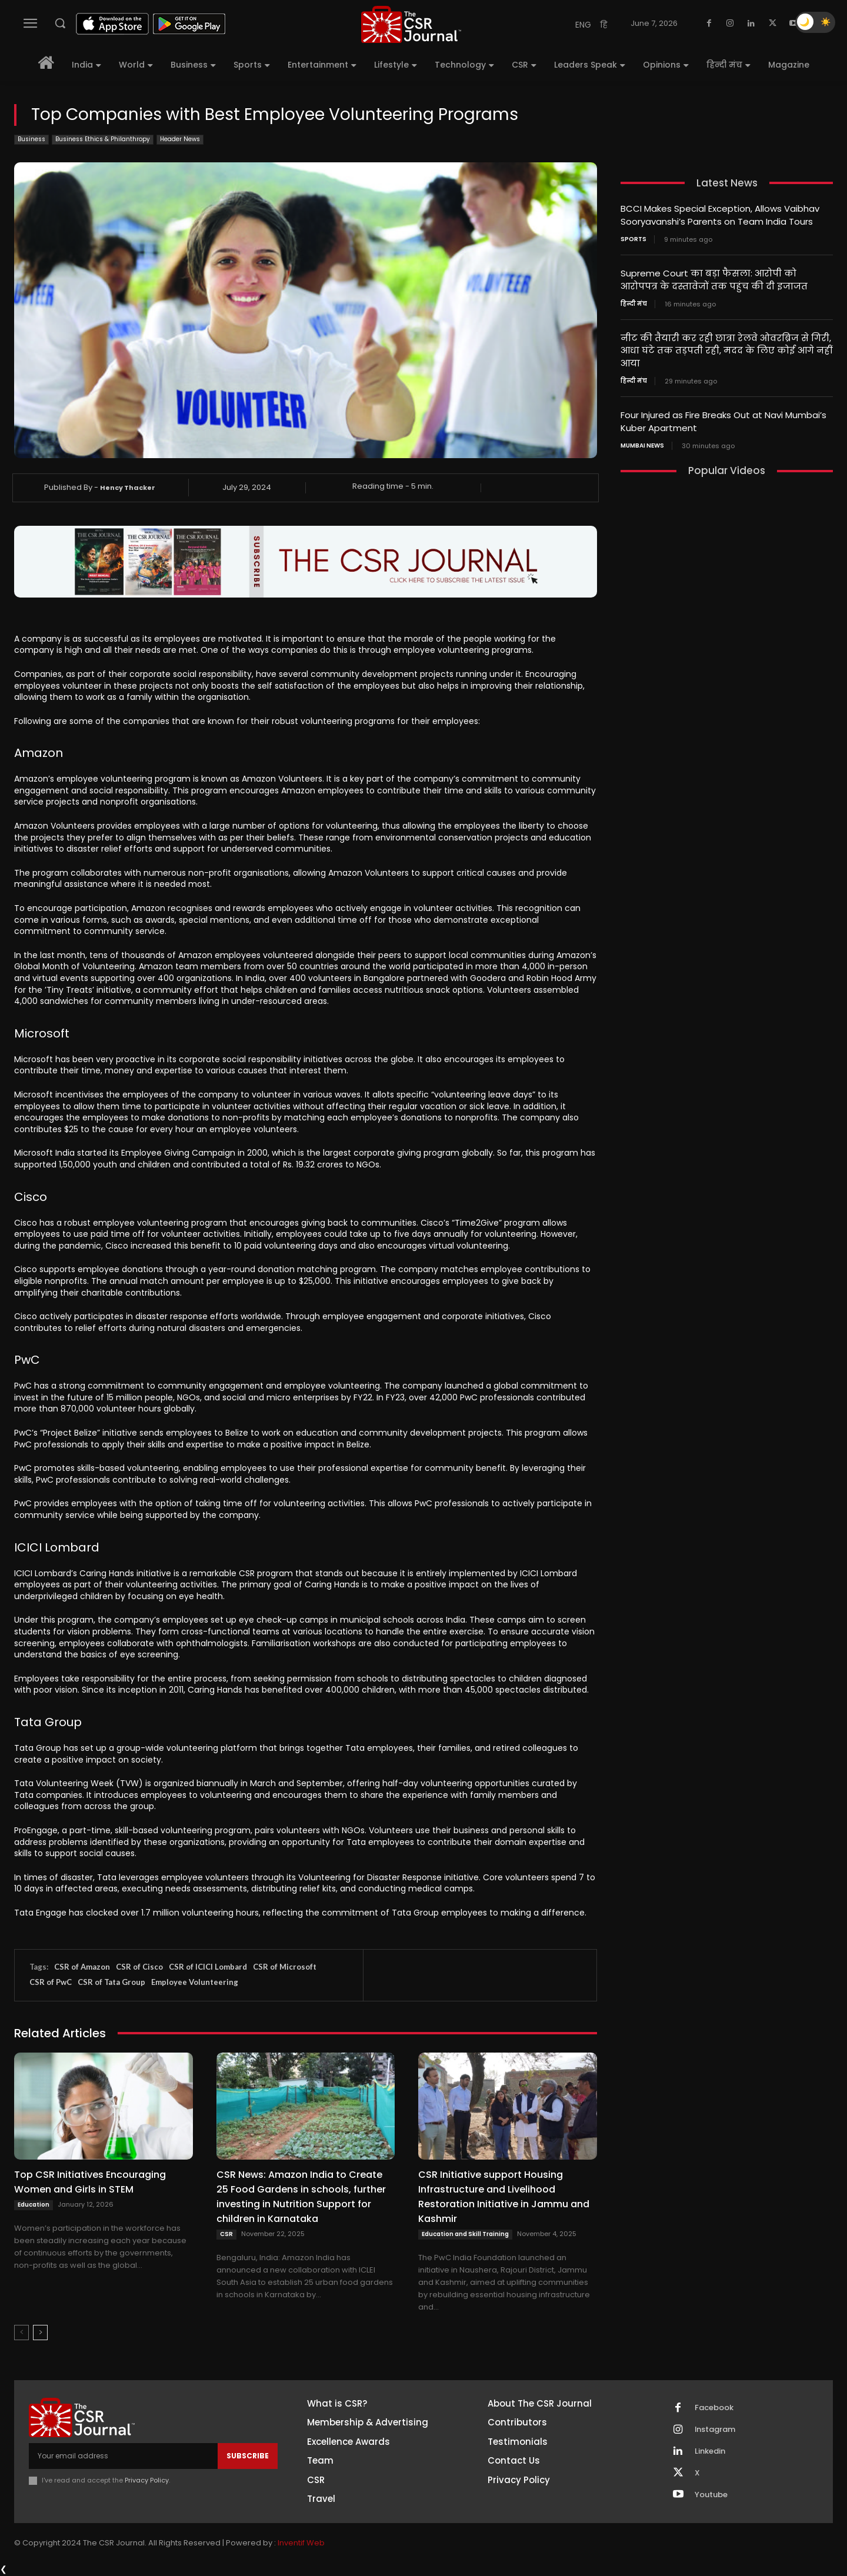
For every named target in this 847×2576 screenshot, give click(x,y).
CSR (226, 2234)
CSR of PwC (50, 1982)
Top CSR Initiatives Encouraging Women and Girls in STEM (90, 2182)
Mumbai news (642, 441)
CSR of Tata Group (111, 1982)
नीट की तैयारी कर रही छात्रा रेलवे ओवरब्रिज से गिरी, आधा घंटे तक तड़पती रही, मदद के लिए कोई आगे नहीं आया (726, 347)
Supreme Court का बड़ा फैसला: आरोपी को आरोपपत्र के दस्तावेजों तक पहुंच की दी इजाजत (714, 278)
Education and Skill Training (465, 2234)
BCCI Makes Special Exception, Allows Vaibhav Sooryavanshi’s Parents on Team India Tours (720, 214)
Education (33, 2204)
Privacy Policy (147, 2480)
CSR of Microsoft (284, 1966)
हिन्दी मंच (634, 302)
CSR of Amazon (82, 1966)
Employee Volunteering (194, 1982)
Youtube (711, 2495)
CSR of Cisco (139, 1966)
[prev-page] (21, 2332)
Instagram (715, 2429)
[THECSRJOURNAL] (411, 24)
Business (31, 140)
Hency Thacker (127, 487)
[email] (123, 2456)
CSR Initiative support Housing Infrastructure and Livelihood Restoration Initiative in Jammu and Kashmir (503, 2196)
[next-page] (40, 2332)
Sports (633, 238)
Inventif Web (301, 2543)
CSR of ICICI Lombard (208, 1966)
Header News (180, 140)
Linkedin (710, 2451)
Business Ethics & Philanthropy (103, 140)
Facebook (714, 2408)
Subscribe (247, 2456)
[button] (60, 23)
